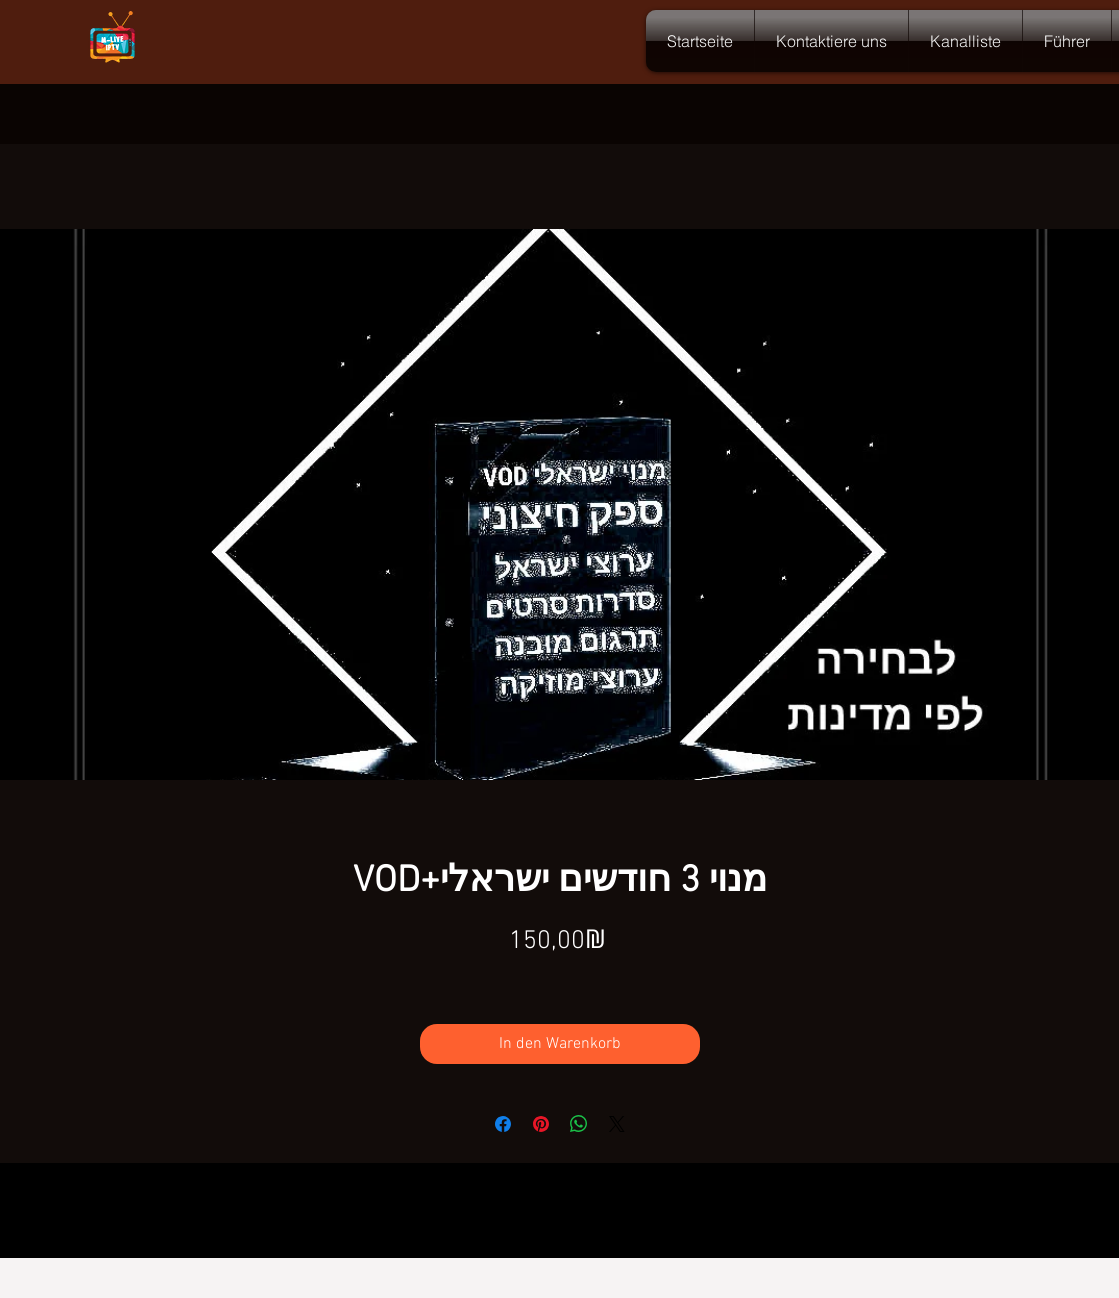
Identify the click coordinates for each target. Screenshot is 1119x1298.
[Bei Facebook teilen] (503, 1124)
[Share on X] (617, 1124)
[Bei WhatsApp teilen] (579, 1124)
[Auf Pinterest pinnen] (541, 1124)
